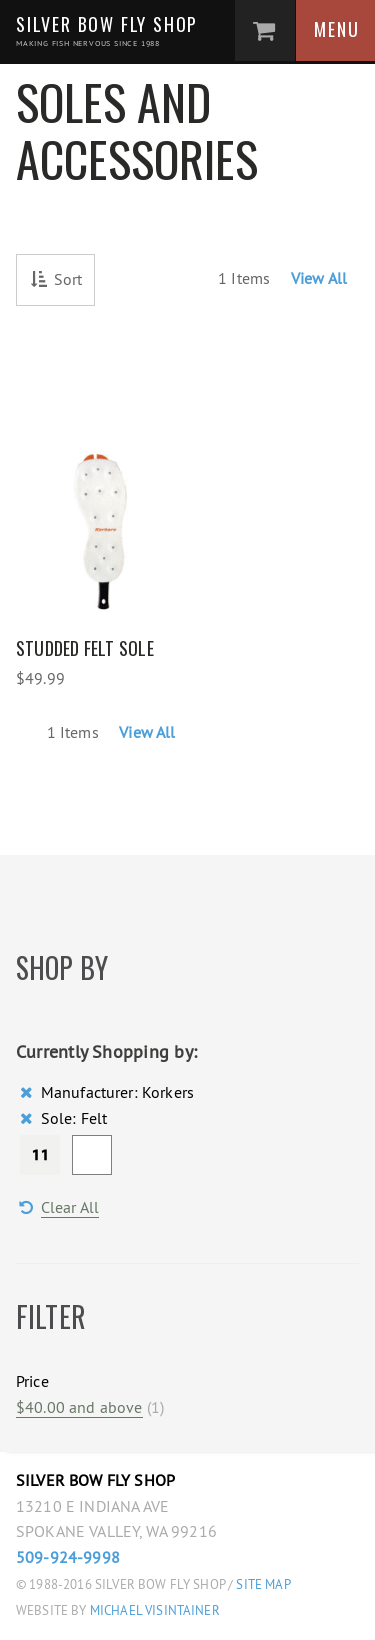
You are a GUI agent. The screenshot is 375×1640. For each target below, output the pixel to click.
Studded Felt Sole (85, 648)
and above (79, 1407)
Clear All (70, 1207)
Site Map (263, 1584)
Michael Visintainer (153, 1610)
